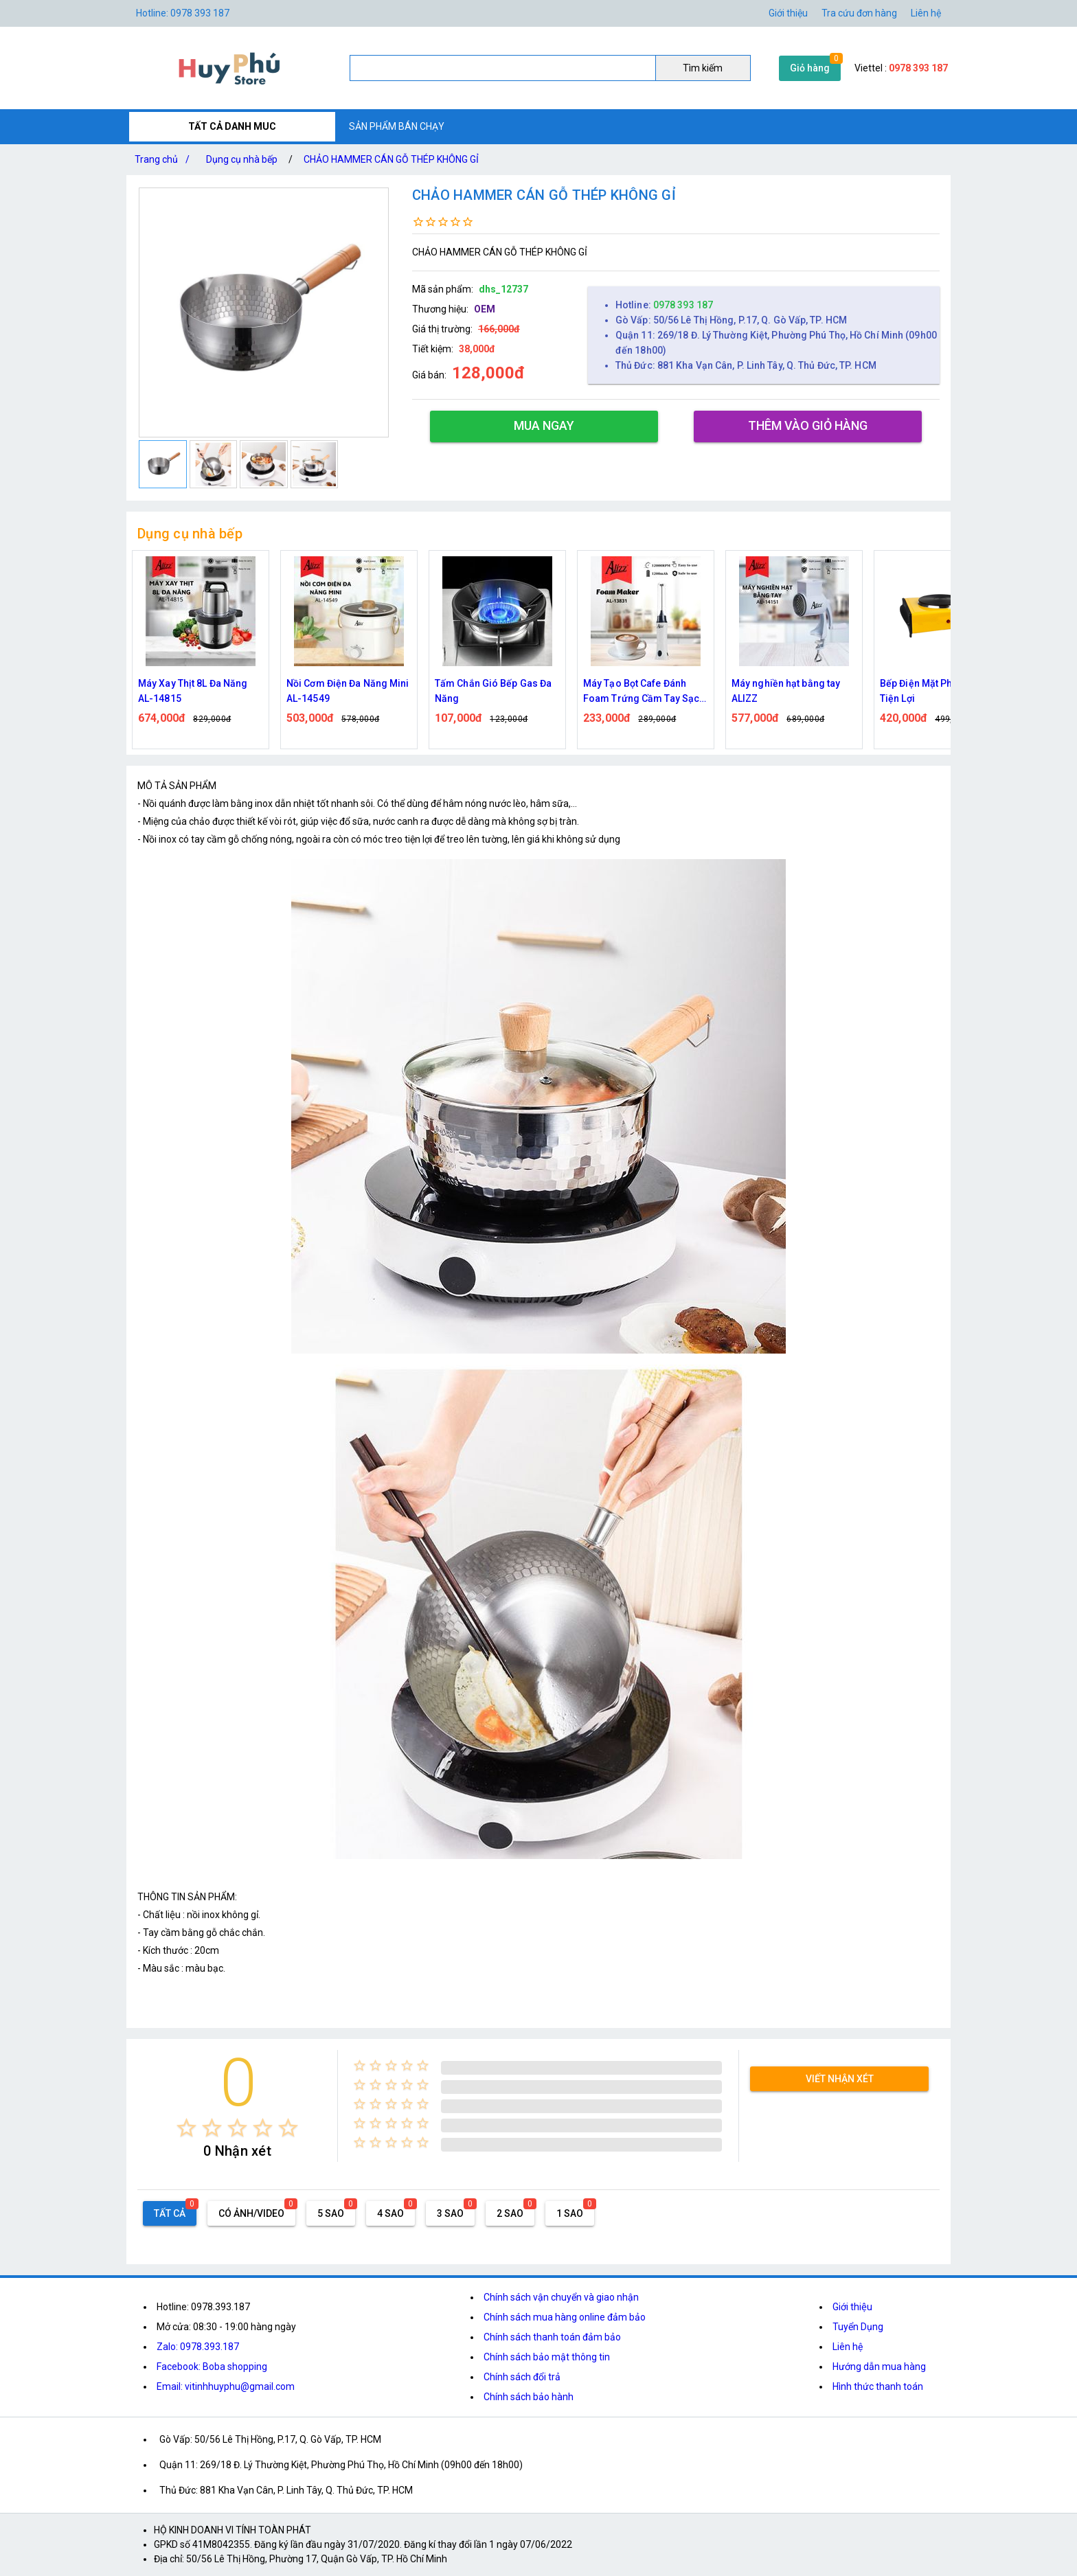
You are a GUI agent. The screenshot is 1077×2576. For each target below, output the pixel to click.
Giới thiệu (852, 2306)
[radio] (186, 2128)
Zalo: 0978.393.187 (198, 2346)
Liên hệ (926, 13)
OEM (484, 309)
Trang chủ (165, 159)
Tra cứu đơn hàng (859, 13)
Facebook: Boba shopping (212, 2366)
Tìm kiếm (703, 67)
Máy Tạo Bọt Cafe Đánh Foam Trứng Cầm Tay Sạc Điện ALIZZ (641, 692)
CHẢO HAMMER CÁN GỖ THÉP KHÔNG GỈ (391, 159)
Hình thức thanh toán (877, 2386)
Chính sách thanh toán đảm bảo (552, 2337)
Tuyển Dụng (857, 2326)
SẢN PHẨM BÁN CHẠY (396, 126)
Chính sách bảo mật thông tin (547, 2356)
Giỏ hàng (810, 67)
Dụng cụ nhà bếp (241, 159)
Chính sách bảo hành (529, 2396)
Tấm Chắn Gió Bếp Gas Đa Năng (493, 691)
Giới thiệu (788, 13)
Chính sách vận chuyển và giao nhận (561, 2297)
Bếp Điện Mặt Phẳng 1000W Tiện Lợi (941, 691)
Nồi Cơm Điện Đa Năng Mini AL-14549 (347, 691)
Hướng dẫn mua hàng (879, 2366)
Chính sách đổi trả (522, 2376)
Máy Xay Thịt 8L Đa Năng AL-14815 (192, 691)
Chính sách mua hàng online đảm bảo (565, 2317)
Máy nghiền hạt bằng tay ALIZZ (786, 691)
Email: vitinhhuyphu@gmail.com (226, 2386)
